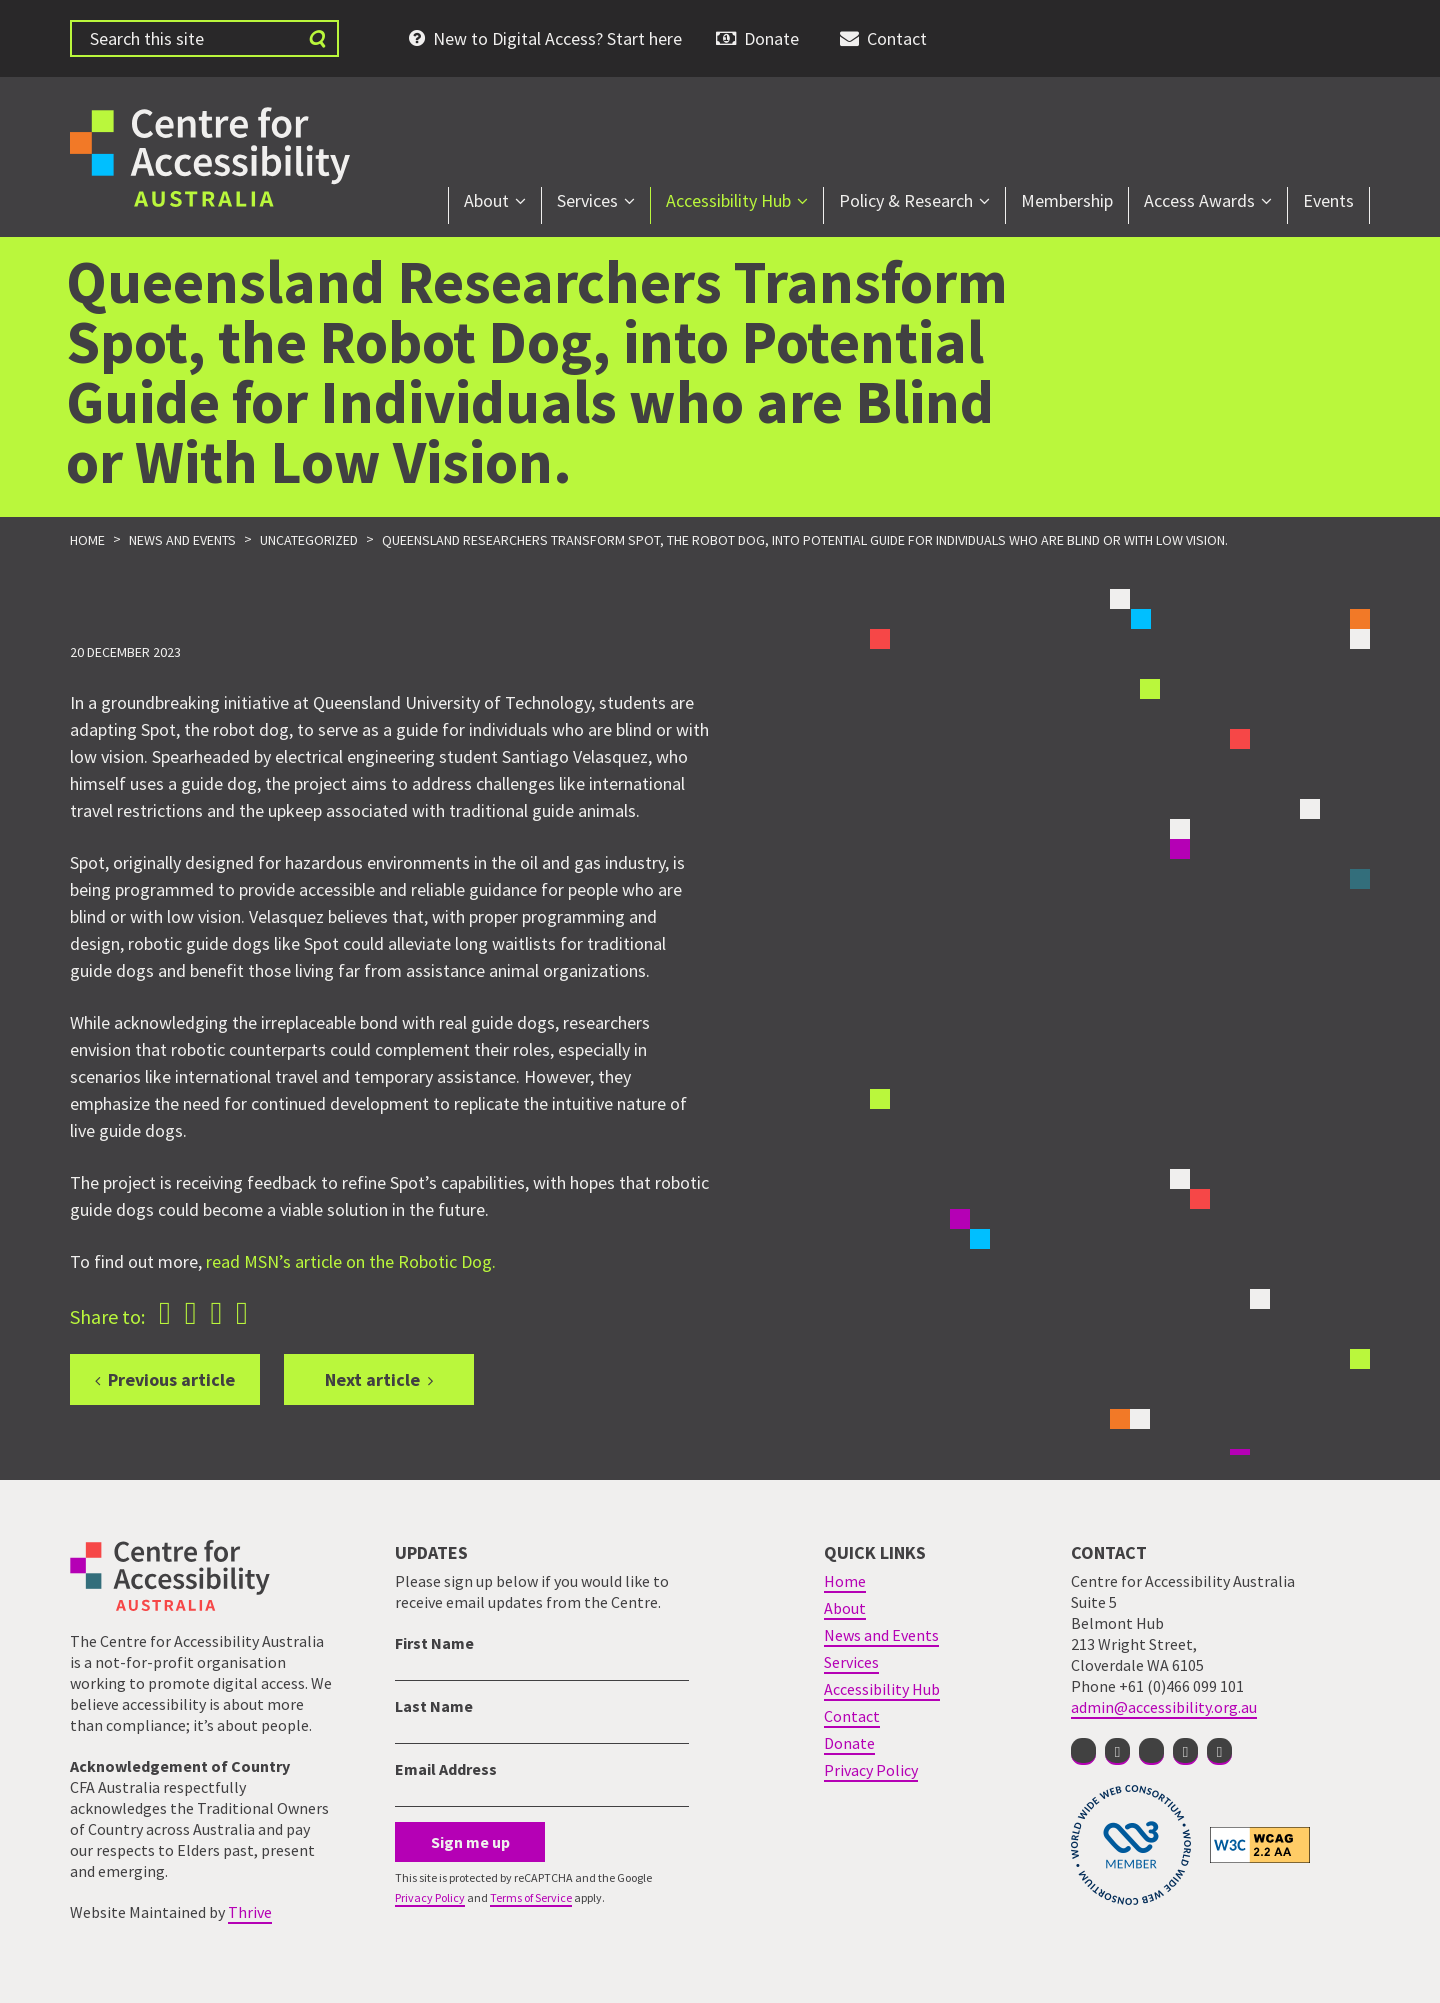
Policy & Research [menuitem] (906, 200)
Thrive (250, 1912)
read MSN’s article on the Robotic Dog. (351, 1261)
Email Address (446, 1769)
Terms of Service (531, 1897)
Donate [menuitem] (771, 38)
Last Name (434, 1706)
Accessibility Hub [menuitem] (728, 200)
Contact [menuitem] (897, 38)
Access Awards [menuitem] (1199, 200)
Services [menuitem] (587, 200)
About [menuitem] (486, 200)
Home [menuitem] (845, 1581)
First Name (434, 1643)
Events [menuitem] (1328, 200)
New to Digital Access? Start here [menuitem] (557, 38)
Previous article (171, 1379)
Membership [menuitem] (1067, 200)
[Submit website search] (317, 38)
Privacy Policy (430, 1897)
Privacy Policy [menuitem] (871, 1770)
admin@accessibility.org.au (1164, 1707)
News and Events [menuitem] (881, 1635)
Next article (372, 1379)
